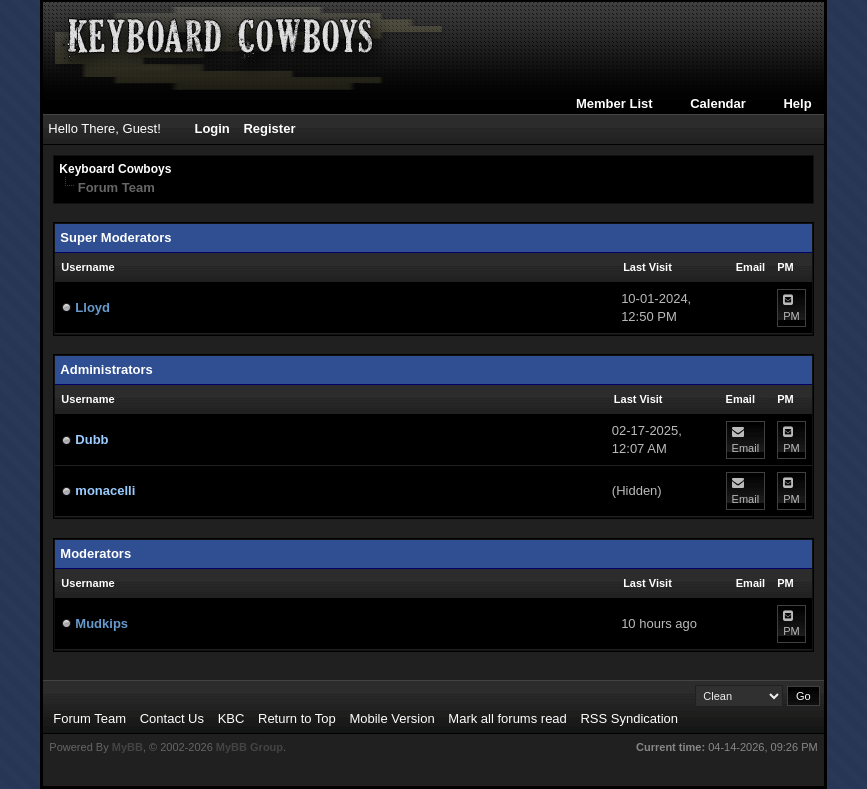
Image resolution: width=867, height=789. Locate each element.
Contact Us (172, 718)
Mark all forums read (507, 718)
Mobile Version (391, 718)
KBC (231, 718)
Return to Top (297, 718)
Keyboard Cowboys (115, 169)
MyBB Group (249, 747)
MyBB (127, 747)
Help (797, 103)
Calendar (718, 103)
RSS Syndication (629, 718)
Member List (614, 103)
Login (211, 128)
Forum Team (89, 718)
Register (269, 128)
